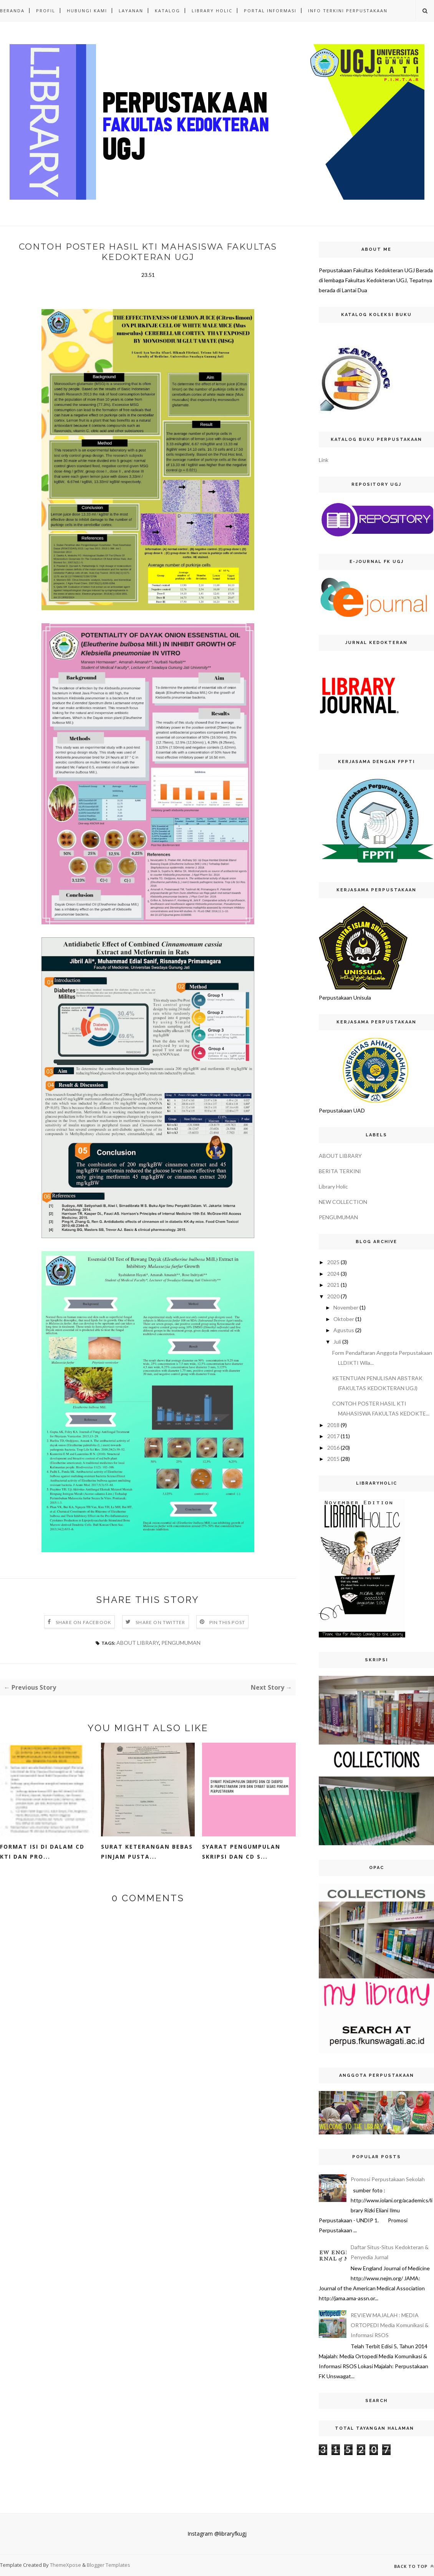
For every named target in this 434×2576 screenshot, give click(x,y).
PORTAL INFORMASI (270, 10)
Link (323, 460)
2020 (333, 1296)
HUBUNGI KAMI (87, 10)
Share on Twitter (160, 1622)
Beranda (12, 10)
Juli (337, 1341)
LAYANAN (131, 10)
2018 (333, 1425)
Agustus (343, 1330)
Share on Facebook (83, 1622)
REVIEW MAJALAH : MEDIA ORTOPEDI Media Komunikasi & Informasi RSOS (390, 2325)
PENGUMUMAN (180, 1642)
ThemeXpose (66, 2564)
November (345, 1307)
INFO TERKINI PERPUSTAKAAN (348, 10)
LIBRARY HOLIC (212, 10)
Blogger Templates (108, 2564)
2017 (333, 1436)
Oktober (343, 1319)
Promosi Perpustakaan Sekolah (388, 2179)
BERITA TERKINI (340, 1171)
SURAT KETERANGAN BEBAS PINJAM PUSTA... (147, 1851)
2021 (333, 1284)
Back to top (414, 2566)
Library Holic (333, 1186)
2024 (333, 1273)
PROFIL (45, 10)
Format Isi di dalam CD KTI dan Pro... (42, 1851)
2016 (333, 1447)
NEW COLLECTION (343, 1202)
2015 (333, 1458)
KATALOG (167, 10)
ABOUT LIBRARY (137, 1642)
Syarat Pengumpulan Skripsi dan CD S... (241, 1851)
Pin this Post (227, 1622)
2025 (333, 1262)
